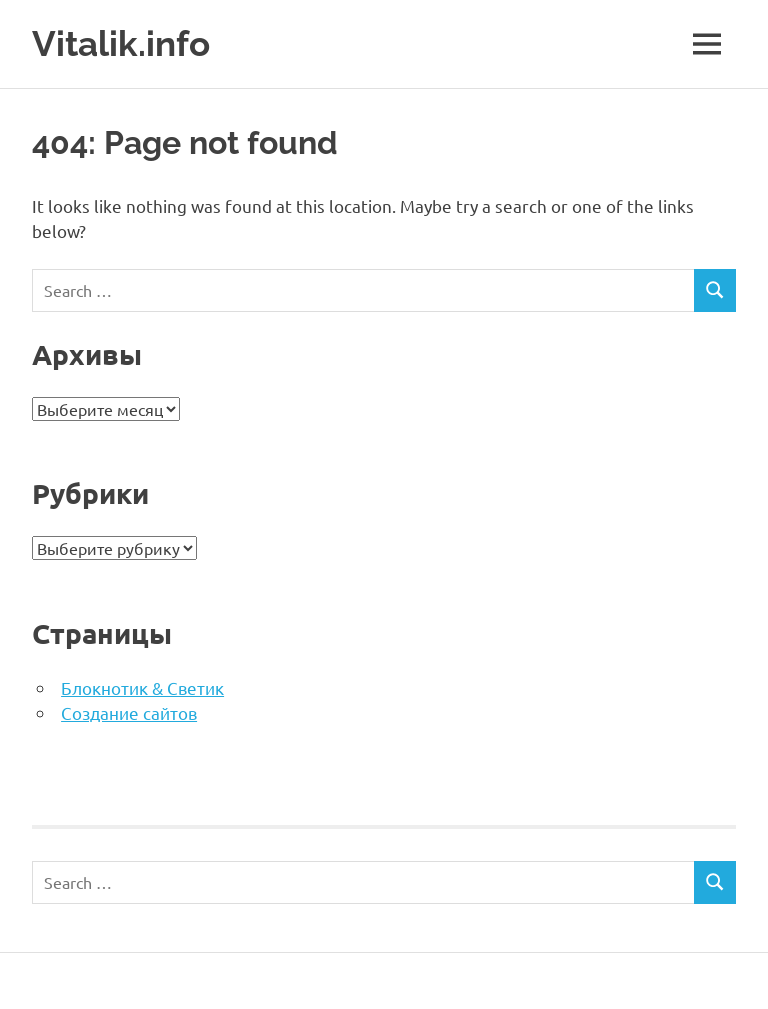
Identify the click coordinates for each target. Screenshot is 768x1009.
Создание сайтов (129, 712)
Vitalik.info (121, 43)
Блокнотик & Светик (142, 687)
